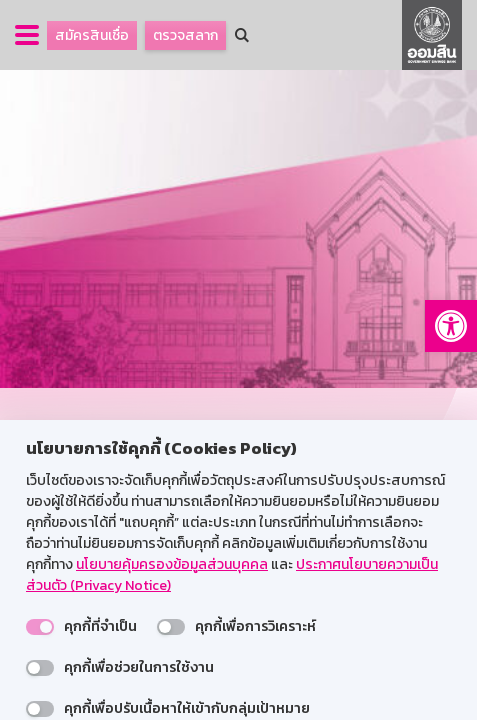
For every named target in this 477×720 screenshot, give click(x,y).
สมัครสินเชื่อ (92, 35)
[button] (451, 326)
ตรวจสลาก (185, 35)
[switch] (40, 627)
